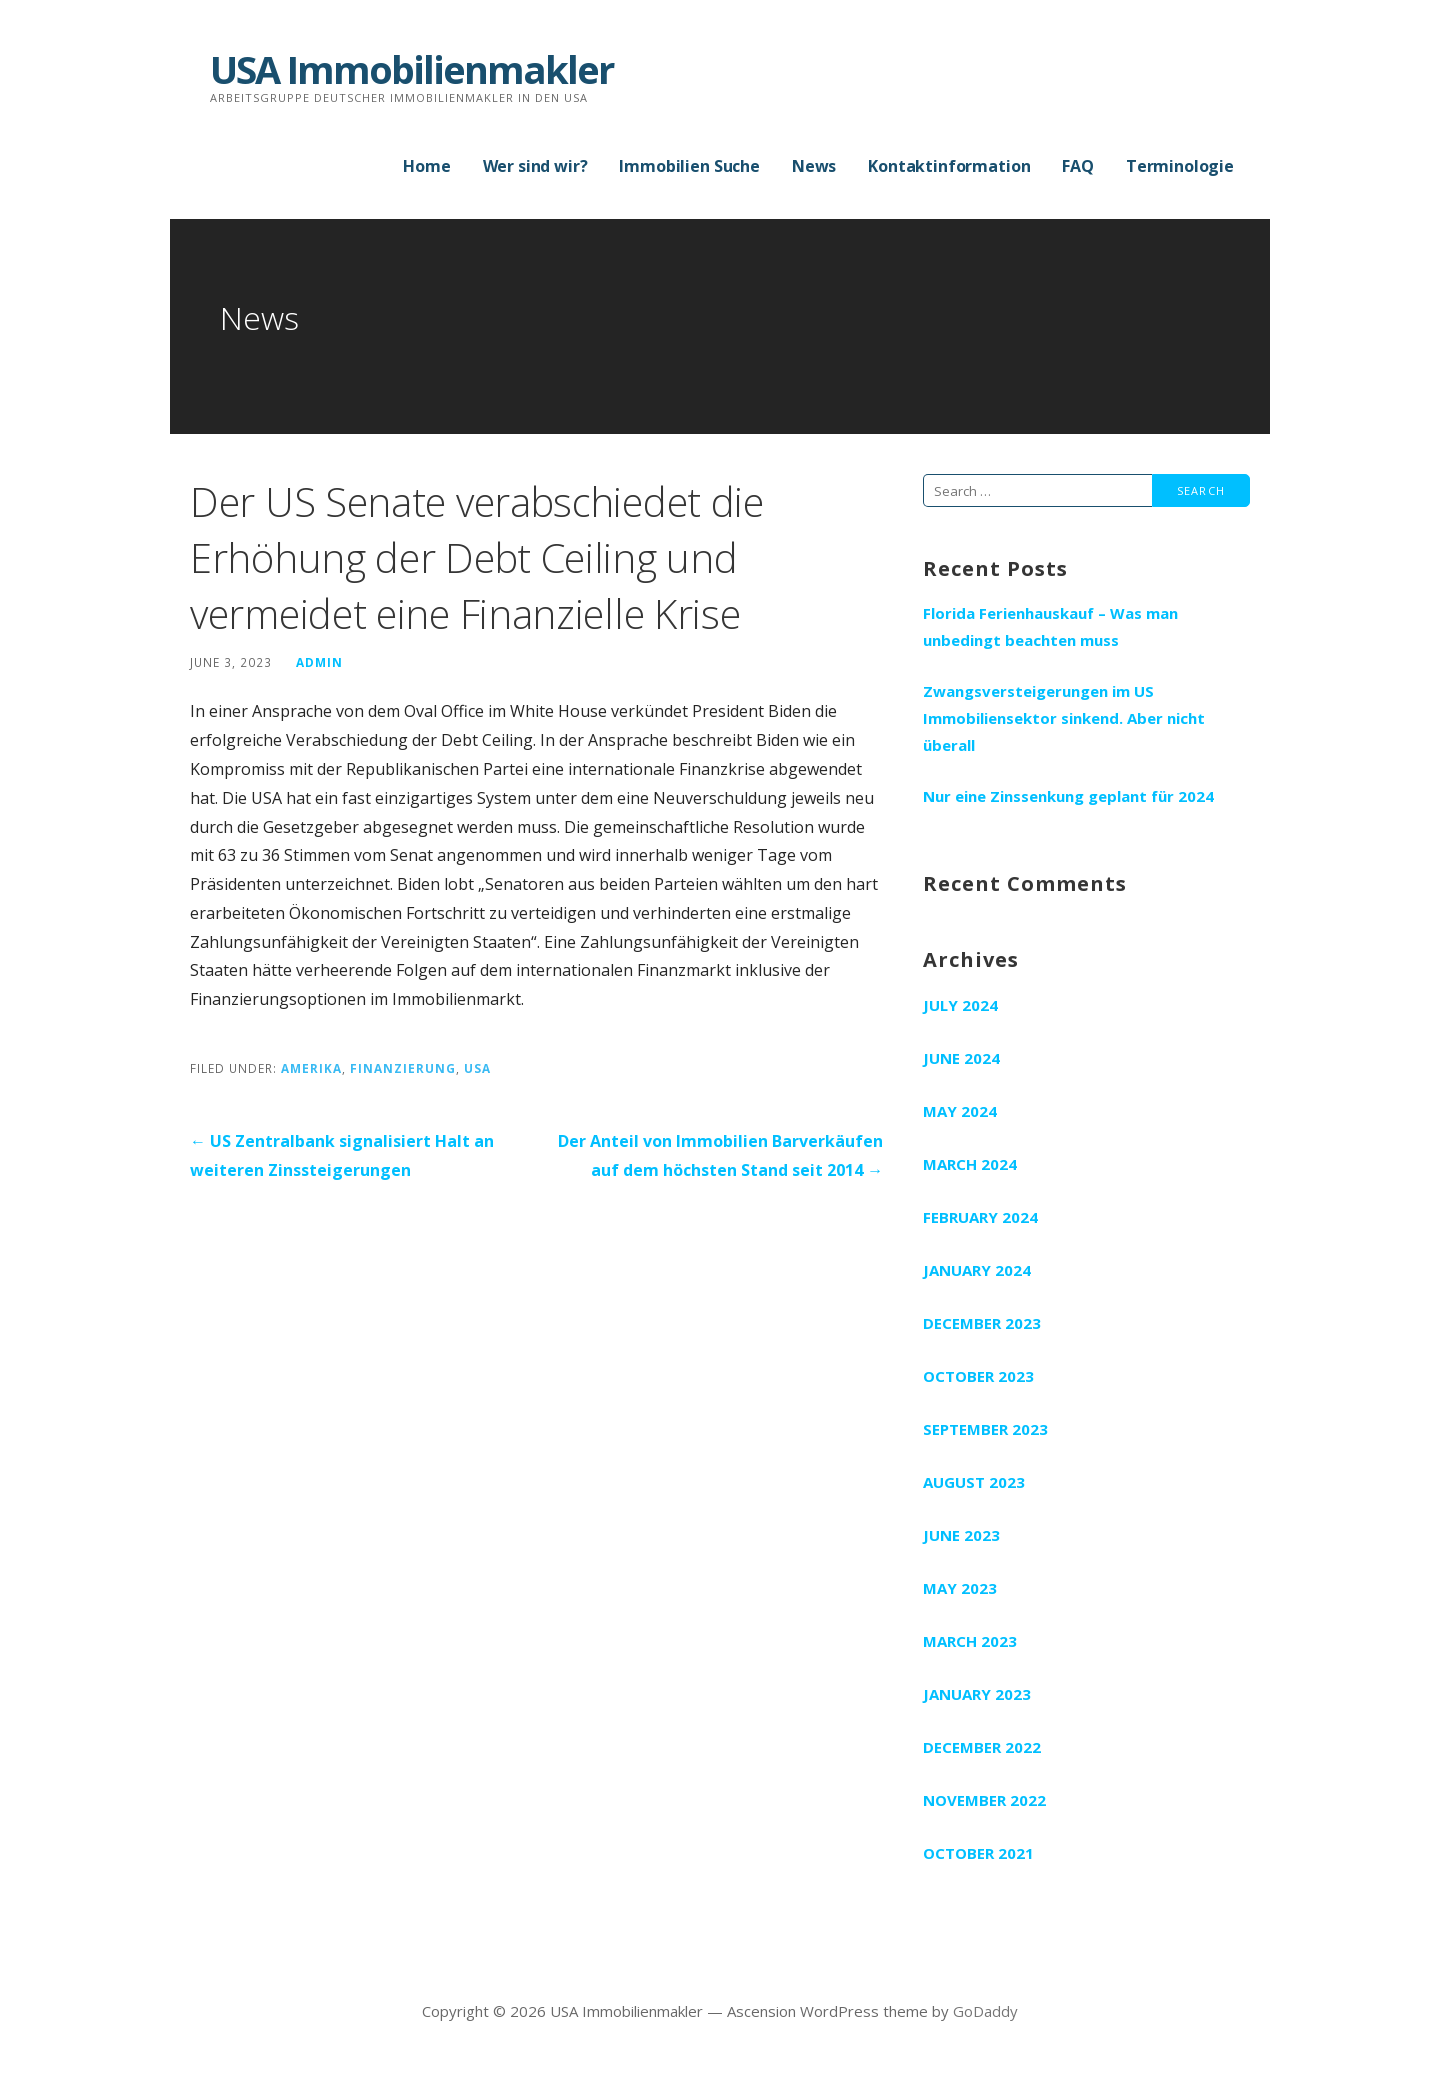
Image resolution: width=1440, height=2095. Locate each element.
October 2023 (978, 1376)
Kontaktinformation (949, 166)
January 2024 (977, 1270)
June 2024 (961, 1058)
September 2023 (985, 1429)
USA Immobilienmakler (411, 69)
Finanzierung (403, 1068)
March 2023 (970, 1641)
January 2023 (977, 1694)
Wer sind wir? (535, 166)
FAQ (1078, 166)
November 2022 (984, 1800)
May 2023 (960, 1588)
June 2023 (961, 1535)
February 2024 (980, 1217)
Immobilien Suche (689, 166)
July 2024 (960, 1005)
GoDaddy (985, 2011)
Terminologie (1180, 166)
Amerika (311, 1068)
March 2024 (970, 1164)
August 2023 (974, 1482)
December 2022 (982, 1747)
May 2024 (960, 1111)
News (814, 166)
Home (426, 166)
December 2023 (982, 1323)
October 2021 (978, 1853)
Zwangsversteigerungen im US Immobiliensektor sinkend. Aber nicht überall (1064, 718)
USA (477, 1068)
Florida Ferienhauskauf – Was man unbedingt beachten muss (1050, 626)
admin (319, 662)
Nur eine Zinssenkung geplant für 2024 (1068, 796)
